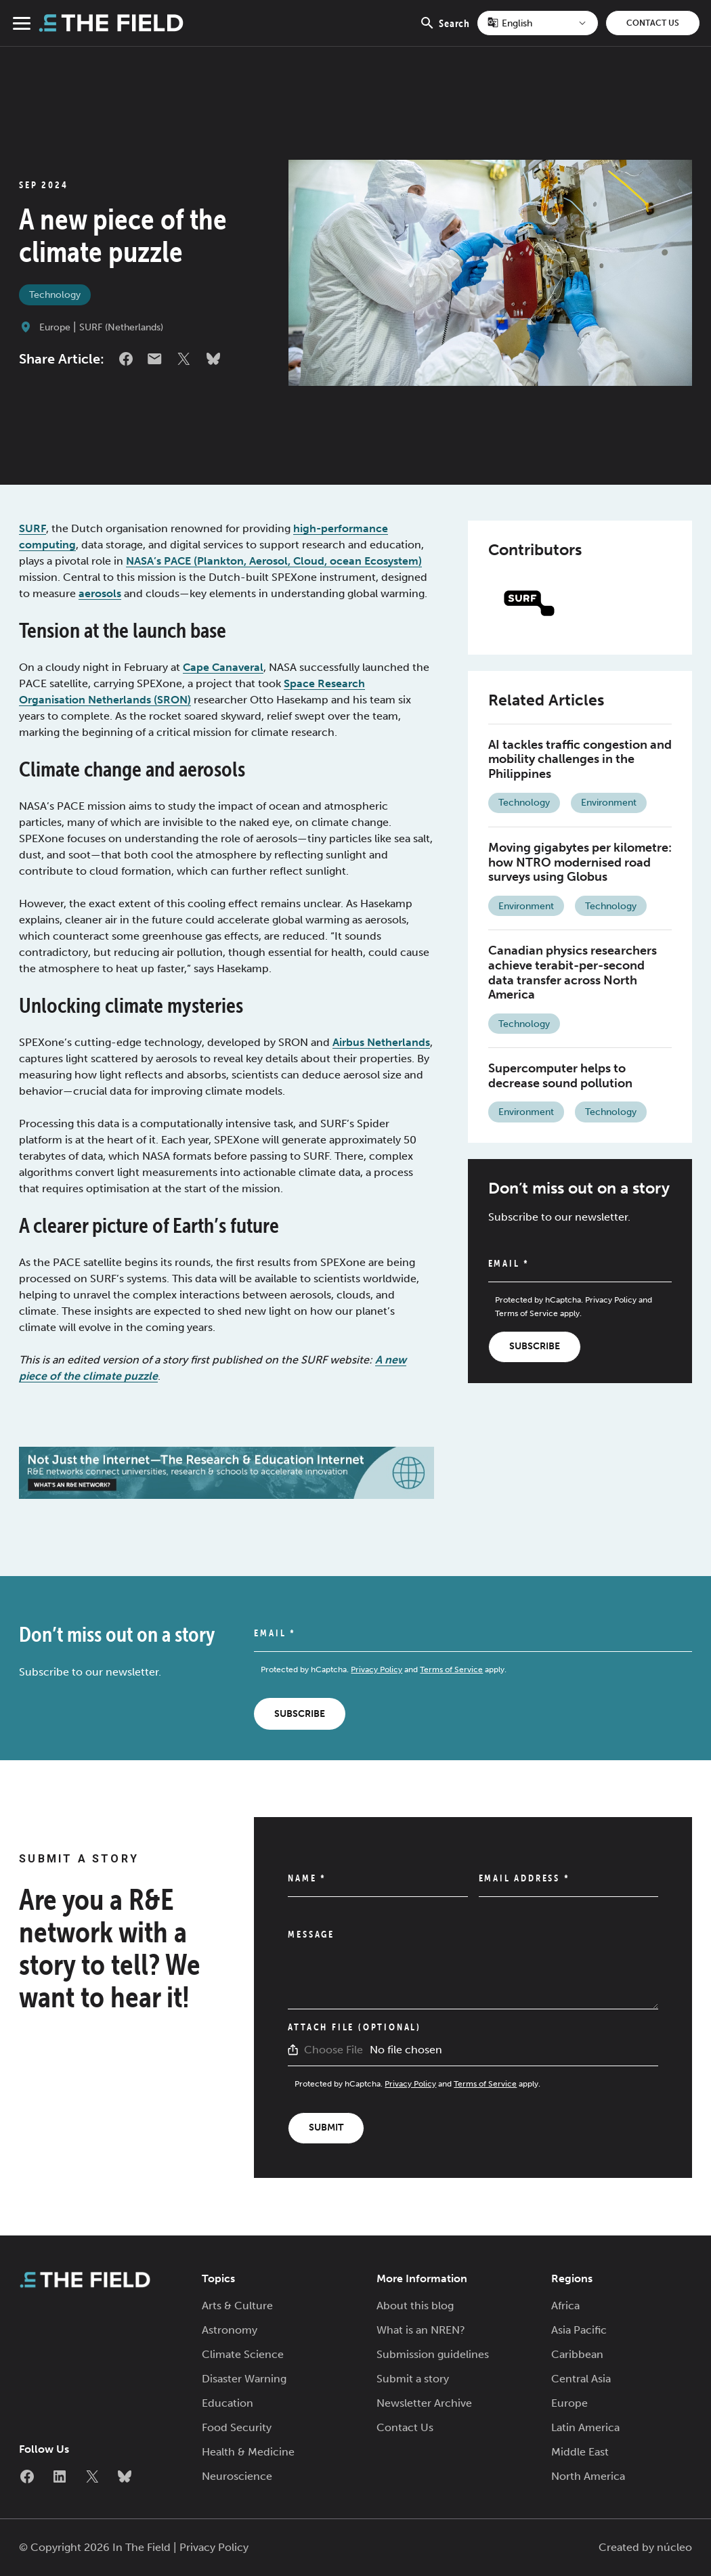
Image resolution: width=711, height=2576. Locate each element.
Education (227, 2403)
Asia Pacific (579, 2329)
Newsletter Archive (424, 2403)
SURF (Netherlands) (121, 327)
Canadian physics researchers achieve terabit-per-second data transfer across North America (572, 972)
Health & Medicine (248, 2451)
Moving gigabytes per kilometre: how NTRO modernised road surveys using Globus (580, 862)
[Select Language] (538, 23)
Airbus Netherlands (381, 1042)
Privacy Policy (611, 1300)
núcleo (674, 2547)
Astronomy (229, 2329)
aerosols (100, 593)
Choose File (333, 2049)
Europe (54, 327)
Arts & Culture (237, 2305)
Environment (609, 802)
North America (588, 2476)
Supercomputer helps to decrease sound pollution (560, 1076)
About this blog (415, 2305)
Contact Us (652, 23)
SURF (32, 528)
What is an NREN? (420, 2329)
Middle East (580, 2451)
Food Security (237, 2427)
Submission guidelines (432, 2354)
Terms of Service (526, 1313)
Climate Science (243, 2354)
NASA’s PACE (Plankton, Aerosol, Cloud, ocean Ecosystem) (274, 560)
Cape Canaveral (223, 667)
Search (444, 30)
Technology (55, 295)
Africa (565, 2305)
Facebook (126, 359)
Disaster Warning (244, 2378)
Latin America (585, 2427)
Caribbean (577, 2354)
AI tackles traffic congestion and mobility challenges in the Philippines (580, 759)
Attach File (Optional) (354, 2027)
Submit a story (412, 2378)
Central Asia (581, 2378)
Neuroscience (237, 2476)
